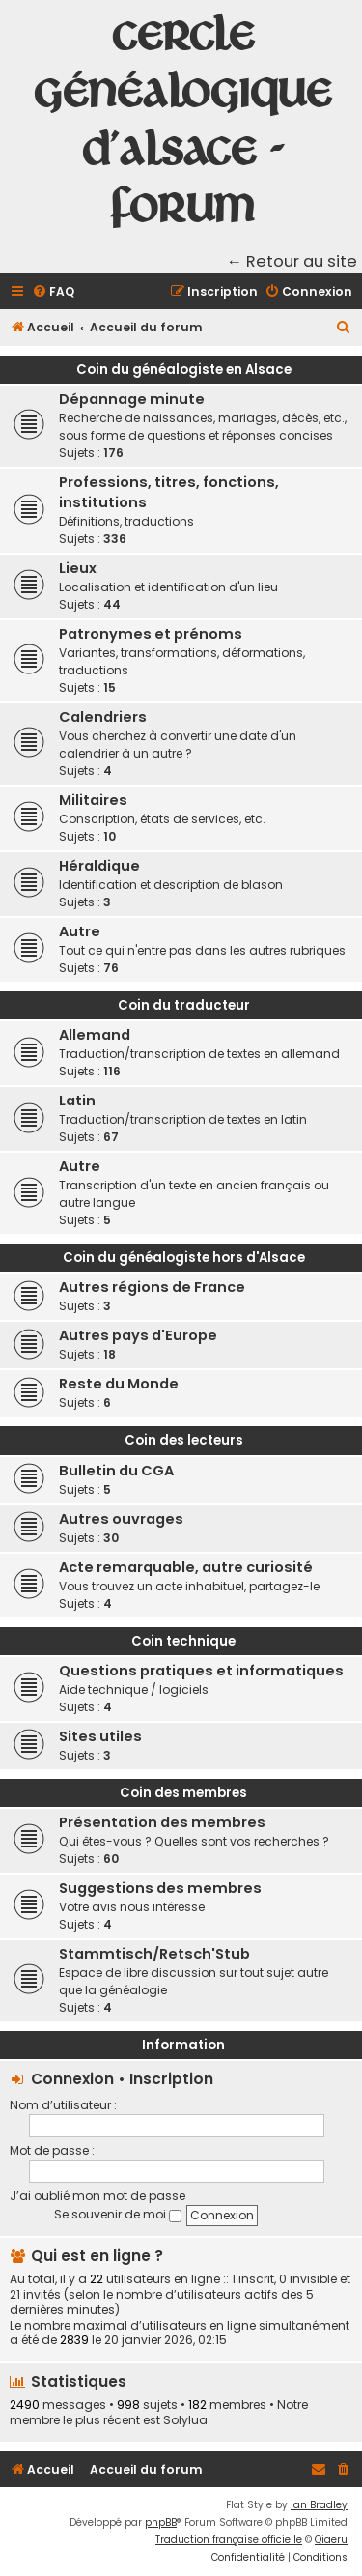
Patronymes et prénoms (150, 634)
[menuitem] (53, 292)
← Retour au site (292, 261)
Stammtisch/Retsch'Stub (154, 1953)
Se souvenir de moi (117, 2214)
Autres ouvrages (121, 1519)
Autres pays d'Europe (138, 1335)
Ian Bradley (319, 2505)
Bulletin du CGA (116, 1470)
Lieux (78, 568)
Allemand (94, 1035)
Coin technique (183, 1641)
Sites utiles (100, 1736)
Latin (77, 1100)
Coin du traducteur (184, 1005)
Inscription (171, 2079)
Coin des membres (183, 1793)
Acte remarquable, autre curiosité (186, 1567)
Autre (79, 931)
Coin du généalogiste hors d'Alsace (184, 1257)
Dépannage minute (132, 399)
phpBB (161, 2522)
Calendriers (103, 717)
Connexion (72, 2079)
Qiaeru (331, 2540)
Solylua (185, 2420)
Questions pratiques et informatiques (201, 1670)
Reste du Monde (119, 1383)
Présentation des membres (162, 1822)
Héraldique (99, 865)
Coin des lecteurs (184, 1440)
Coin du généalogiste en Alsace (184, 369)
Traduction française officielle (228, 2540)
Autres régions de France (152, 1287)
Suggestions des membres (160, 1888)
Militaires (93, 800)
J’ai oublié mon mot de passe (97, 2196)
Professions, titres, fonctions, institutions (169, 492)
